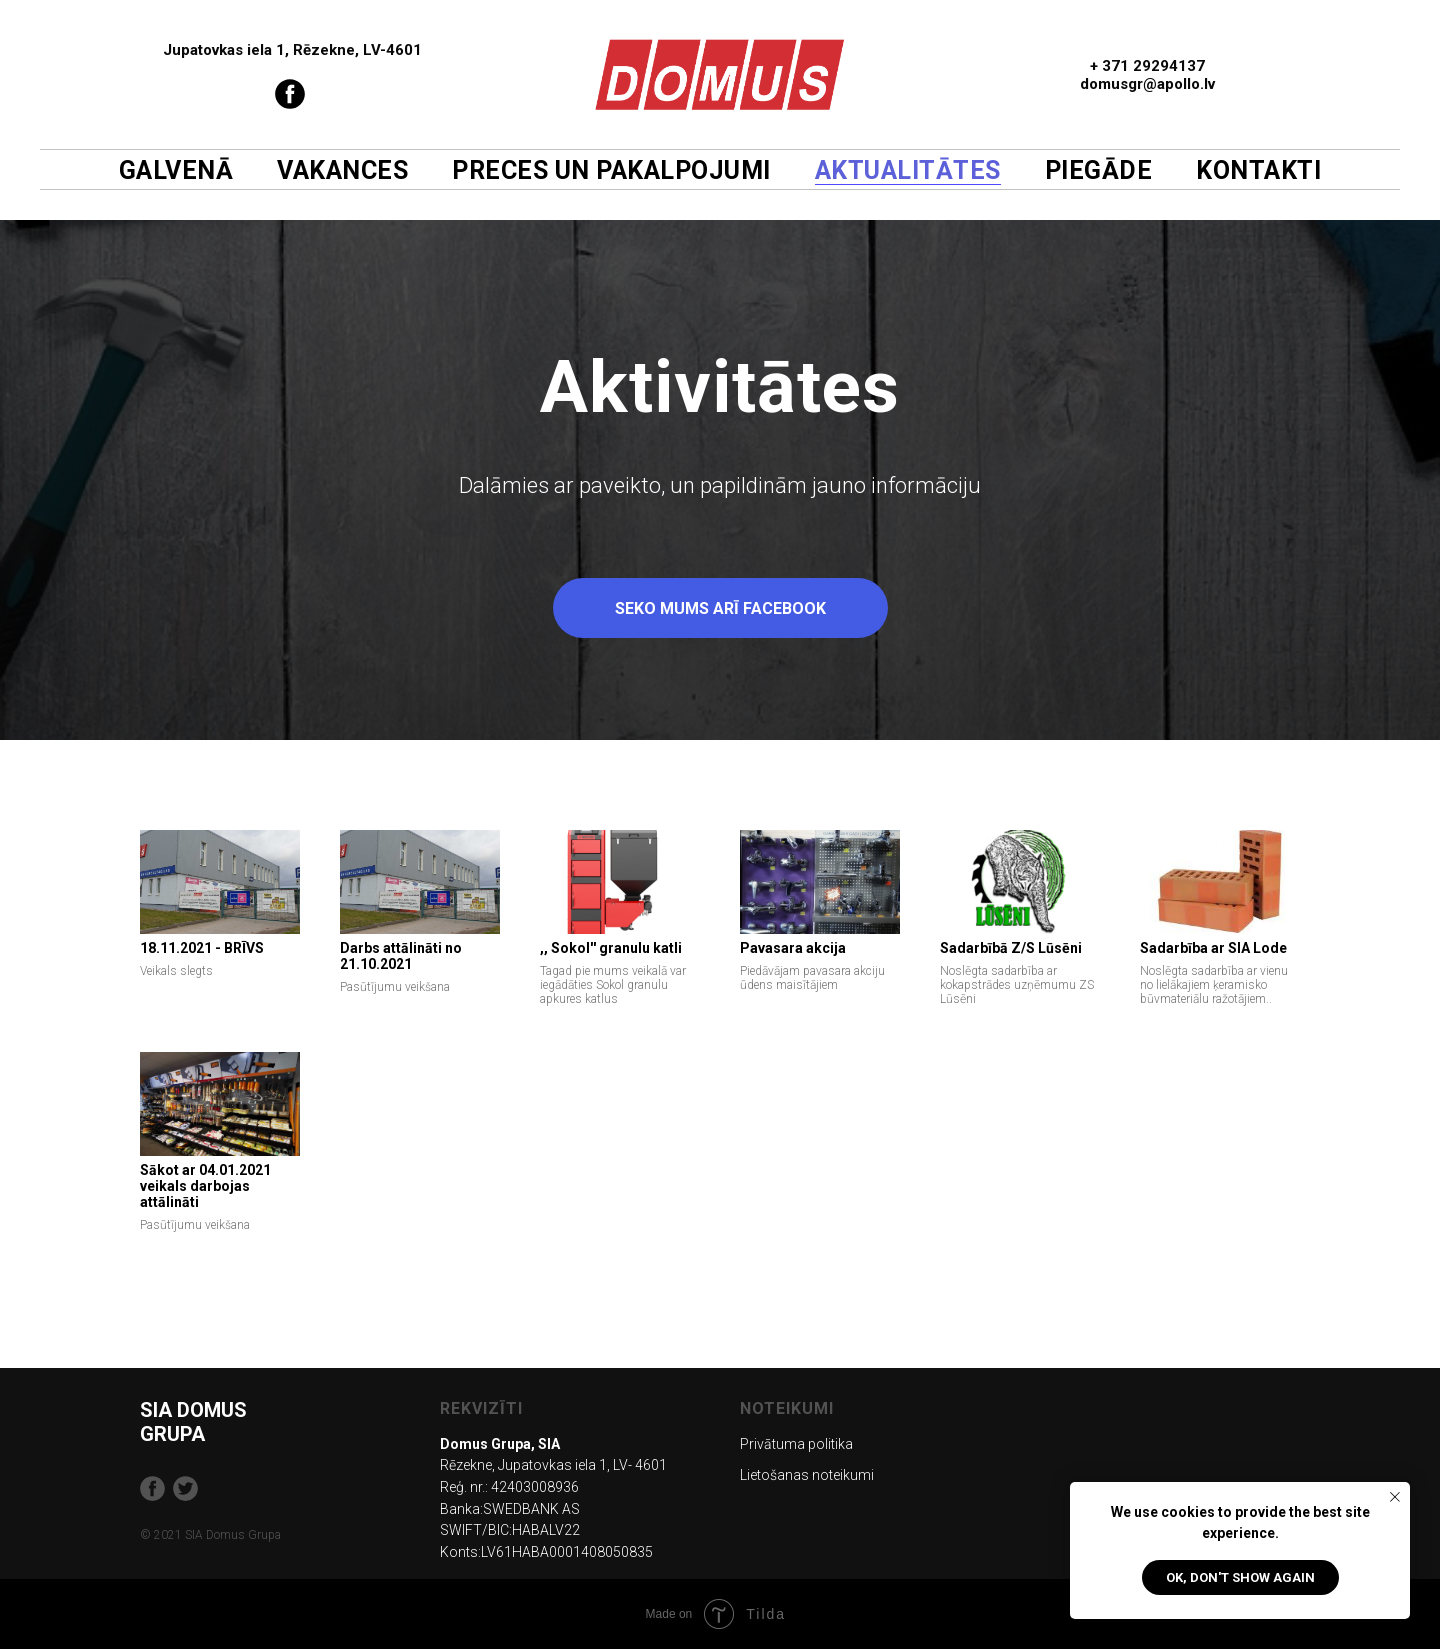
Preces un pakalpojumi (611, 170)
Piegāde (1099, 170)
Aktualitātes (908, 170)
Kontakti (1258, 170)
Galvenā (176, 170)
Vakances (342, 170)
